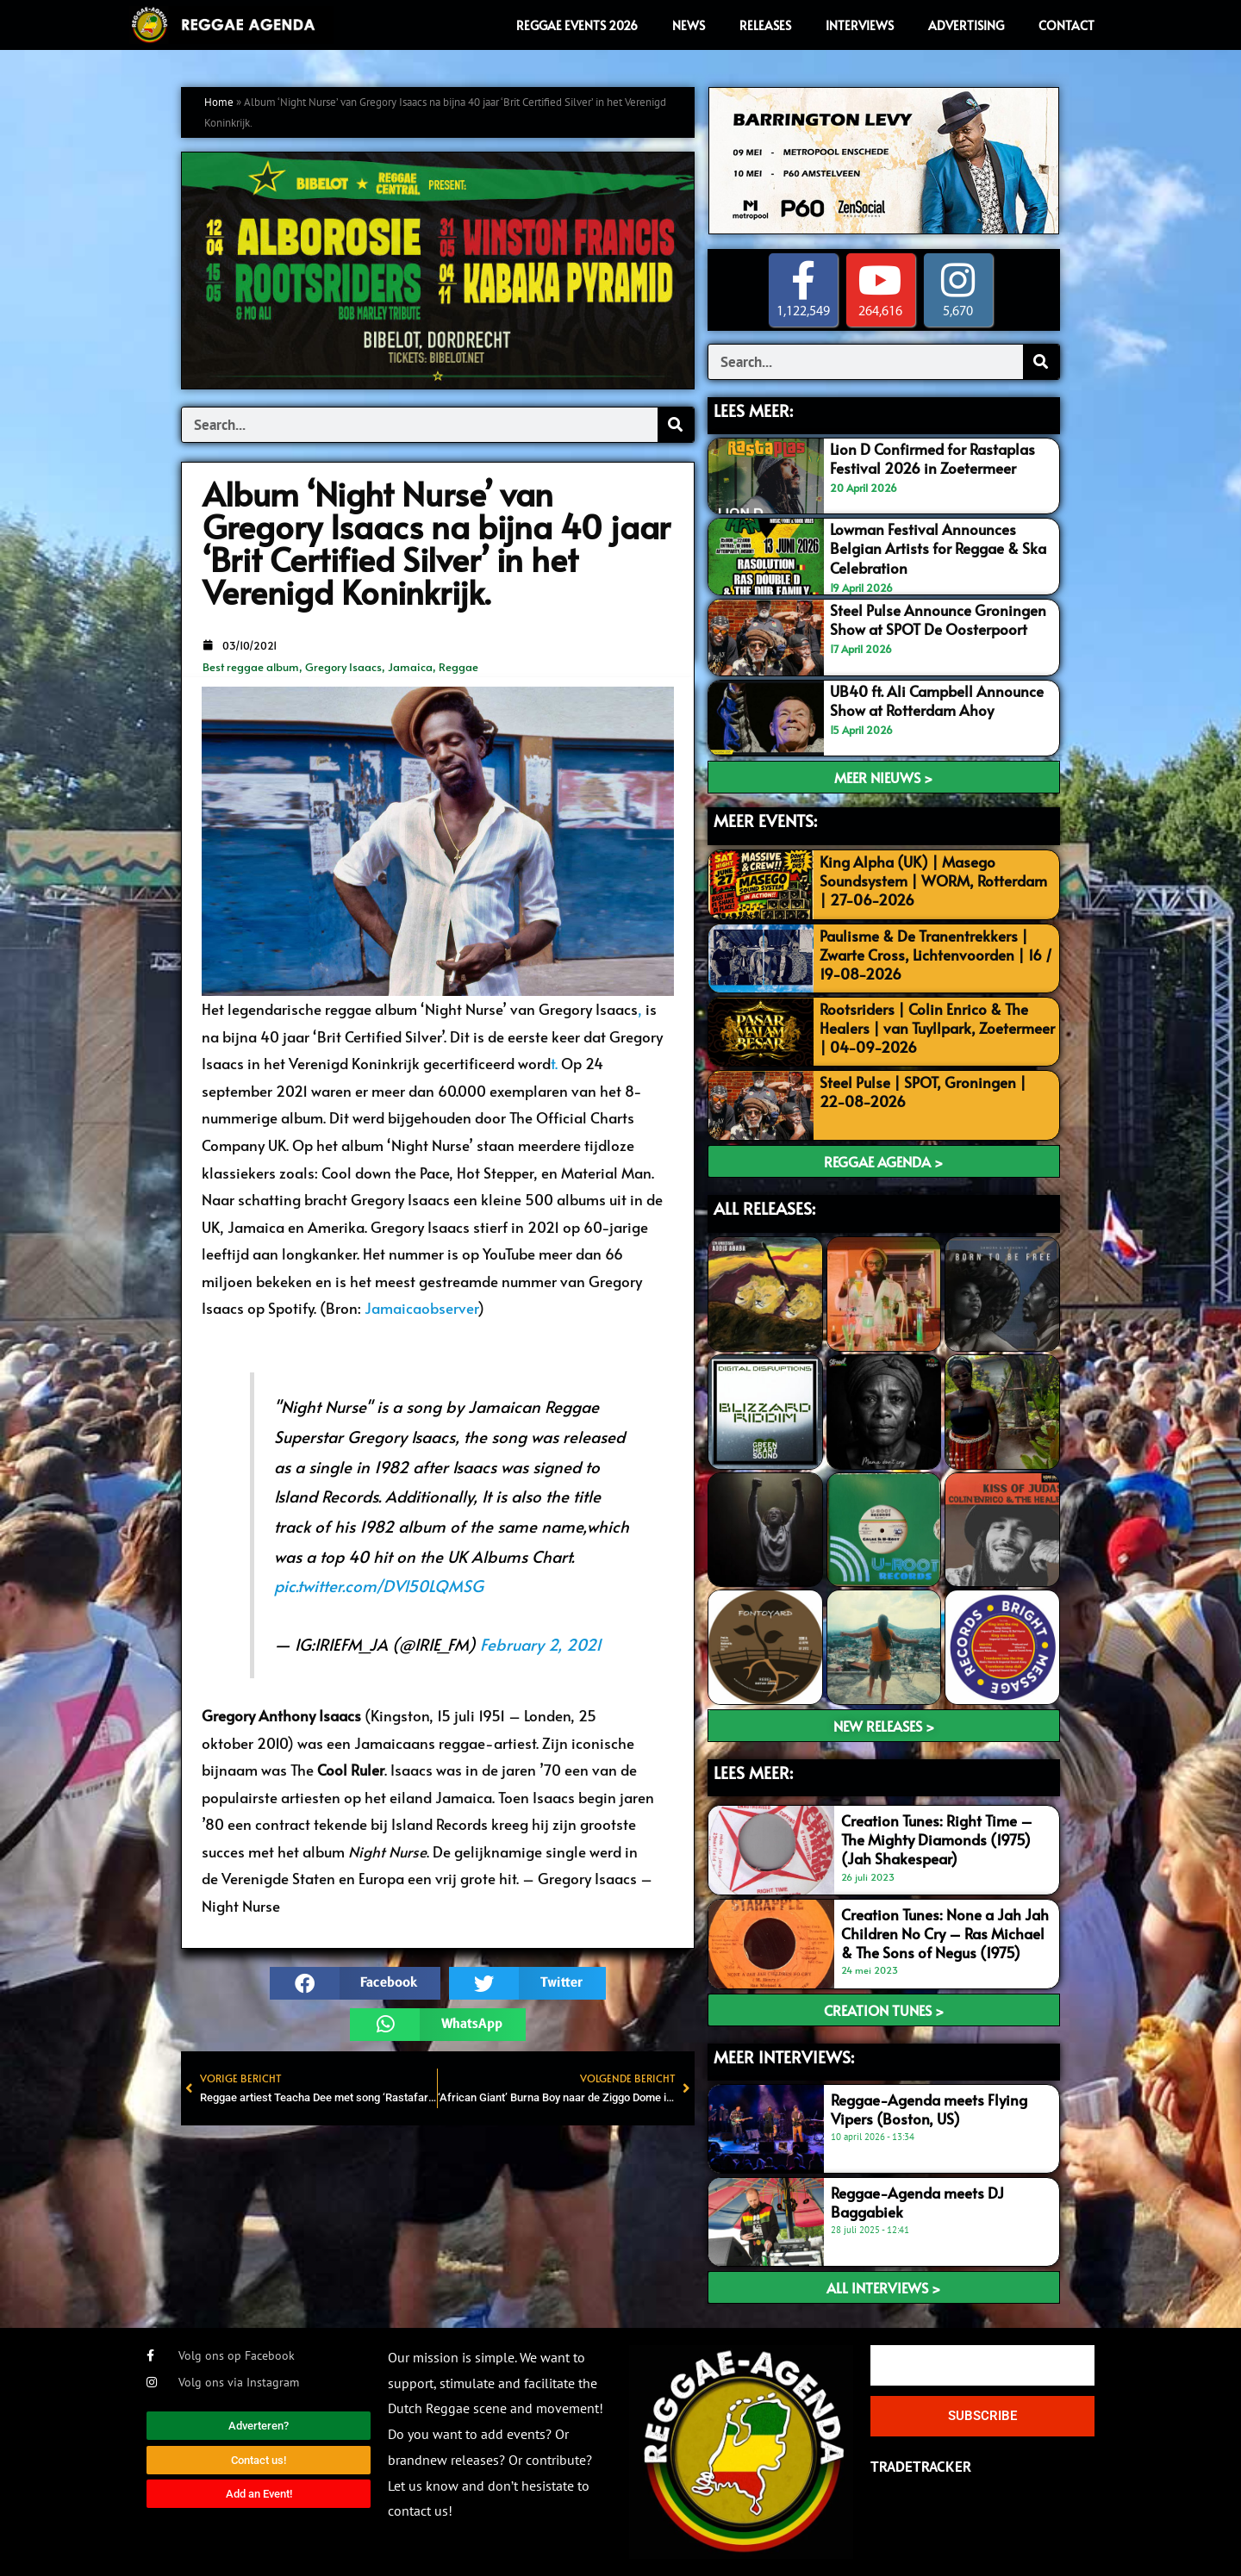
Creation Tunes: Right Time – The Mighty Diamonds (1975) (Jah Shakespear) (936, 1839)
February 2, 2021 (541, 1644)
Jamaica (410, 667)
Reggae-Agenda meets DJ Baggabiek (917, 2202)
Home (219, 102)
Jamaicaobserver (421, 1307)
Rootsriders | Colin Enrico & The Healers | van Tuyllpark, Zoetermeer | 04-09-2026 (937, 1028)
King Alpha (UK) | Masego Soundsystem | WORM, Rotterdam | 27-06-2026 (933, 880)
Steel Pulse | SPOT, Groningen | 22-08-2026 (923, 1091)
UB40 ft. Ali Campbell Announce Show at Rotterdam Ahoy (937, 700)
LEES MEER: (753, 410)
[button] (355, 1983)
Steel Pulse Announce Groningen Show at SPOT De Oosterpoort (938, 619)
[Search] (676, 425)
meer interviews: (784, 2056)
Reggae (458, 667)
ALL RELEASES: (764, 1208)
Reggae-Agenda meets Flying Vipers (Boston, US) (929, 2109)
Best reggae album (251, 667)
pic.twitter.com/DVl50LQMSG (378, 1585)
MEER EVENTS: (765, 820)
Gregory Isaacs (343, 667)
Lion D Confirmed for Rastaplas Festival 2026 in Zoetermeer (932, 458)
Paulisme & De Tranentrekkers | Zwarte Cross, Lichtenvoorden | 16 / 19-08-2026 (936, 954)
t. (554, 1063)
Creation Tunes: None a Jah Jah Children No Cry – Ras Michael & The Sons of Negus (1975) (945, 1933)
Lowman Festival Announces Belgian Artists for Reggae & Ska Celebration (938, 548)
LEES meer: (753, 1772)
